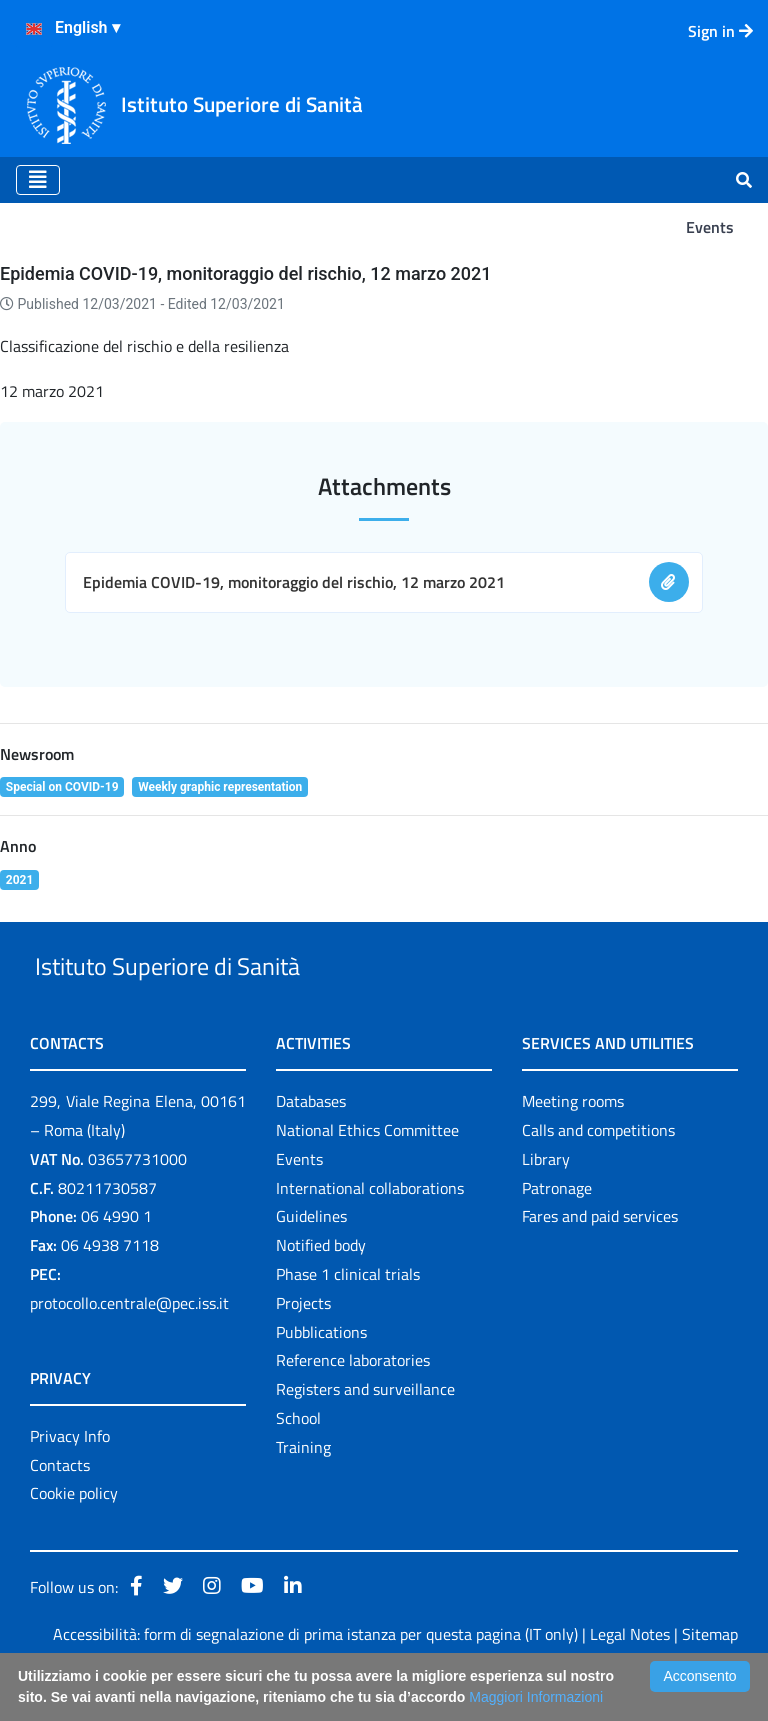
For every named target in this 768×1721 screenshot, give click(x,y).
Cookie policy (74, 1540)
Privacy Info (70, 1482)
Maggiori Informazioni (536, 1697)
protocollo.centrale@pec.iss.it (129, 1349)
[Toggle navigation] (38, 180)
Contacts (60, 1511)
